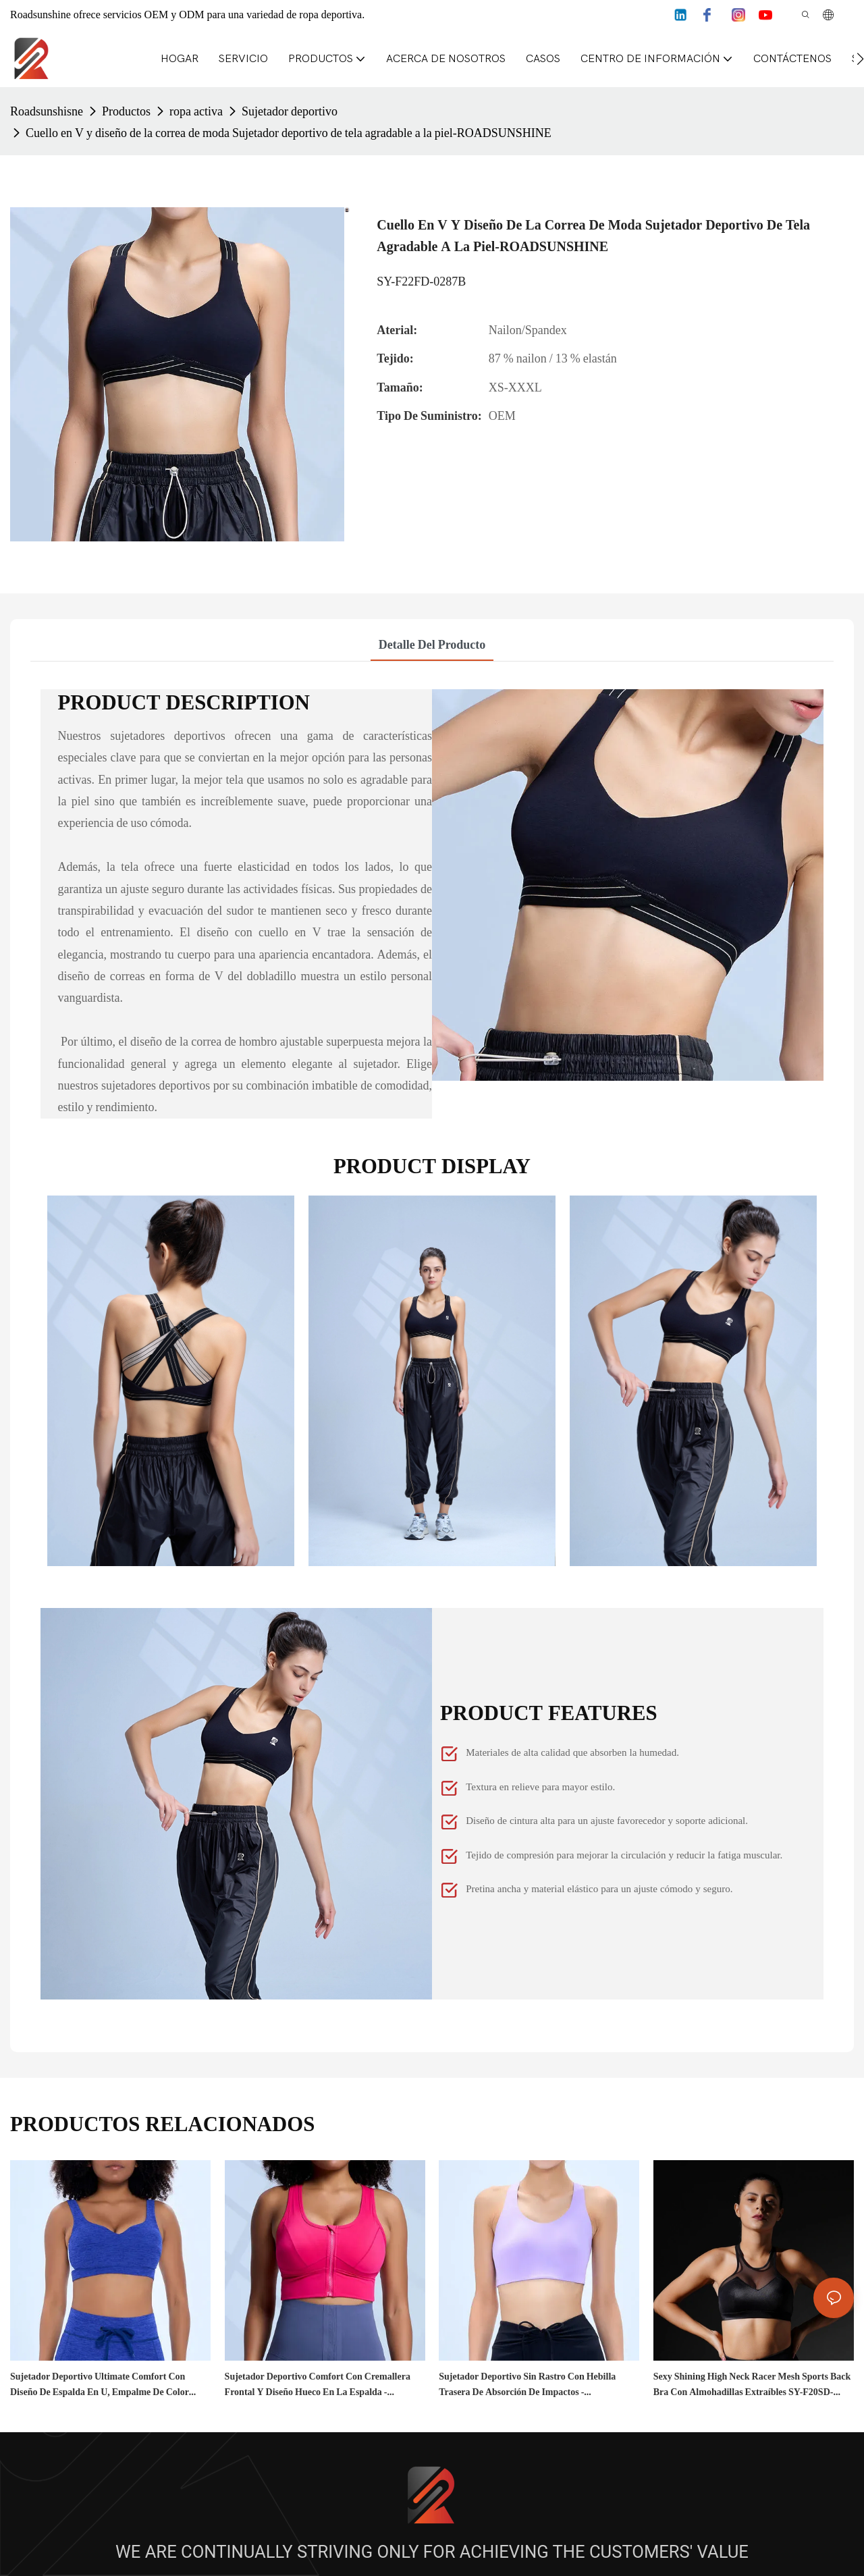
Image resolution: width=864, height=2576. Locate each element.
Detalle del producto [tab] (432, 644)
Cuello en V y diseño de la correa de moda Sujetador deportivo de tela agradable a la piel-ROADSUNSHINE (288, 133)
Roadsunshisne (46, 111)
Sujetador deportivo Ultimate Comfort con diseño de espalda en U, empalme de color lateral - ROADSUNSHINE (99, 2385)
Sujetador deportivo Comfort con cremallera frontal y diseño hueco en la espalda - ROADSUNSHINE (317, 2385)
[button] (860, 59)
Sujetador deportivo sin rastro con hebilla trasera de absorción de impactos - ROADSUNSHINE (527, 2385)
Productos (126, 111)
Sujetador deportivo (290, 111)
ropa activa (196, 111)
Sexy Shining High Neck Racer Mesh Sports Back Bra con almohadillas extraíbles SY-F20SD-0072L (751, 2385)
